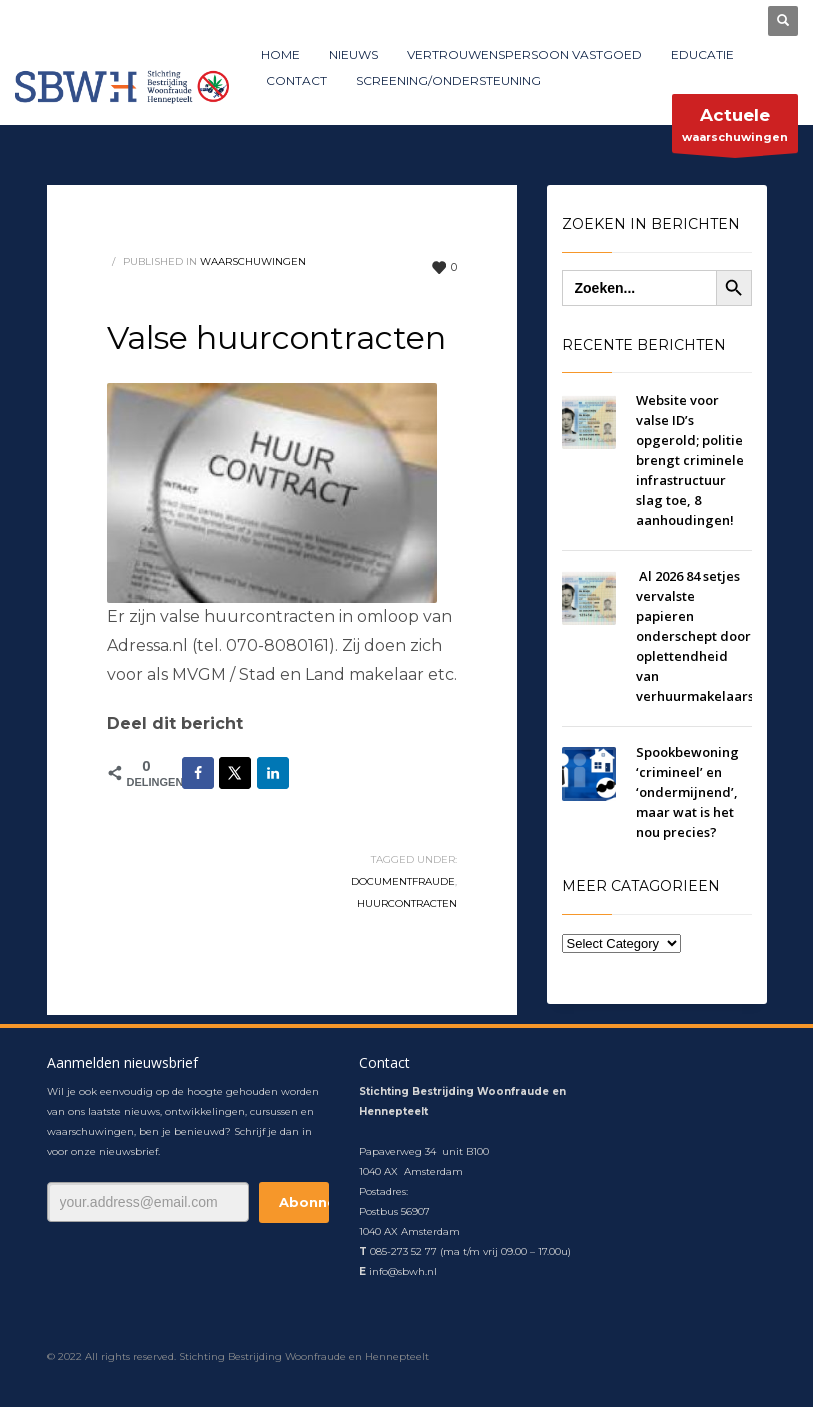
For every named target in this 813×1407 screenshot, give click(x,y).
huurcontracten (407, 903)
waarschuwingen (735, 128)
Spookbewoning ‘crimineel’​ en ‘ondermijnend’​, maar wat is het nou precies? (687, 792)
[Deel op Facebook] (198, 773)
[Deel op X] (235, 773)
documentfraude (403, 881)
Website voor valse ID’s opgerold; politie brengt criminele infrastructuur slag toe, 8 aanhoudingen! (690, 460)
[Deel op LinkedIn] (273, 773)
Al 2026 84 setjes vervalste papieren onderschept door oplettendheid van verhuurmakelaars (695, 636)
